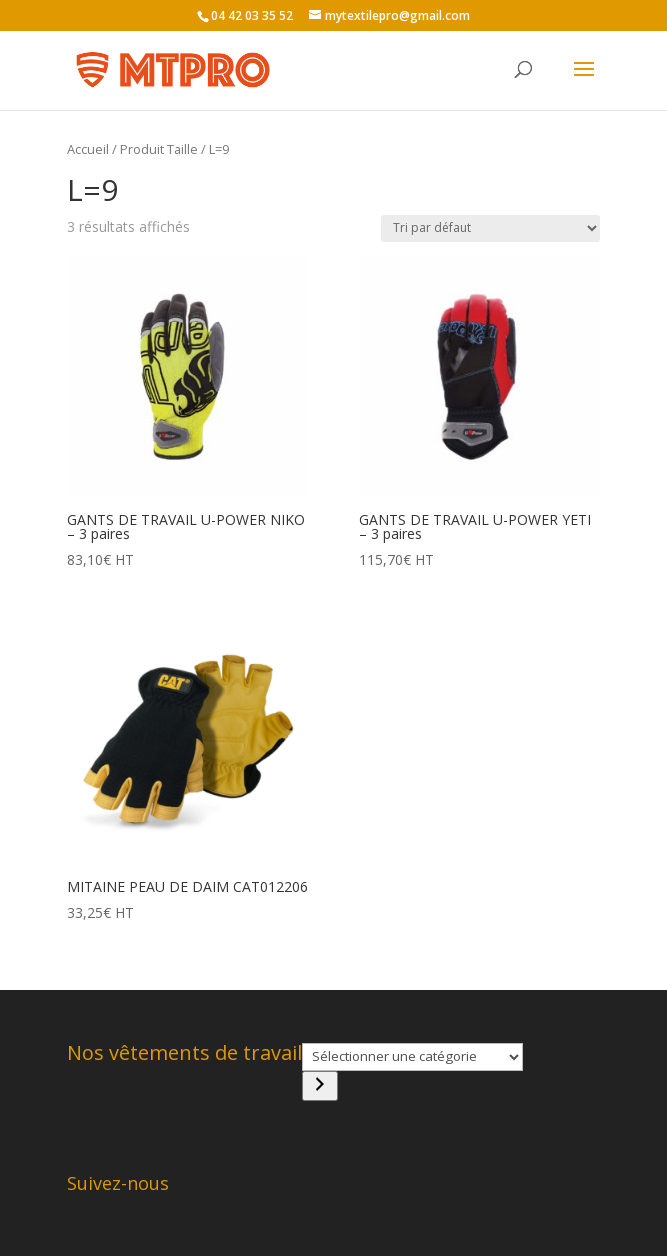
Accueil (88, 149)
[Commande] (490, 228)
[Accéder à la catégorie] (320, 1086)
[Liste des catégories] (412, 1057)
